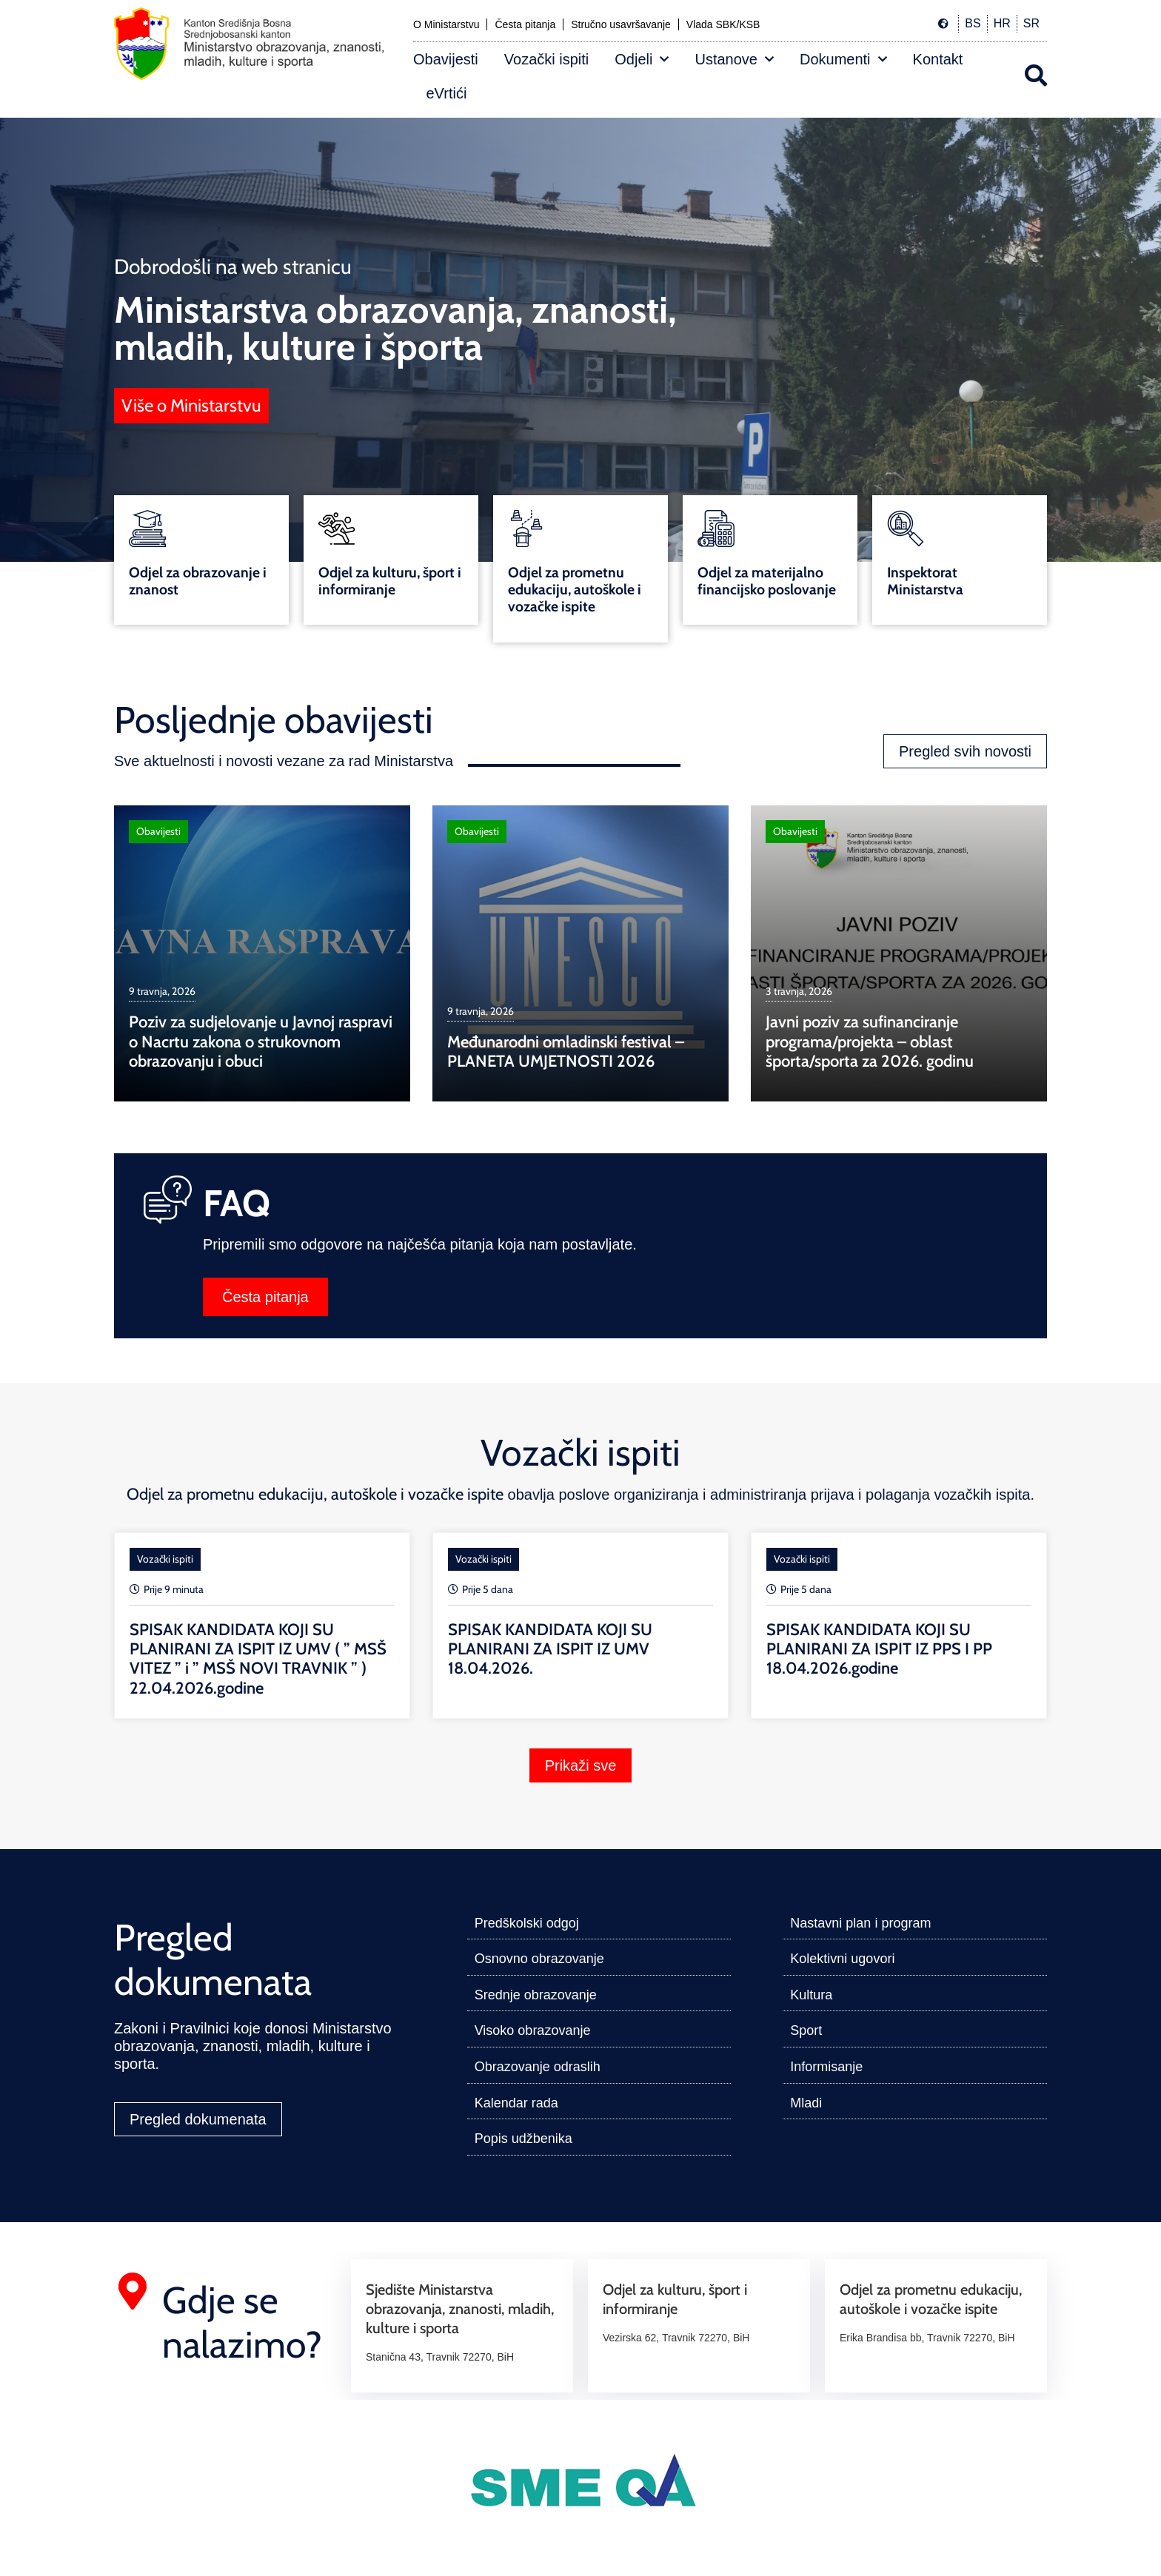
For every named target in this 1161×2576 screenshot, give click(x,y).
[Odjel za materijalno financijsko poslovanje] (716, 528)
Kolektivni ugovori (842, 1958)
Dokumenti (843, 59)
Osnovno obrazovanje (539, 1958)
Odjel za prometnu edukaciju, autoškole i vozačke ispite (574, 589)
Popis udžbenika (523, 2138)
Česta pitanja (525, 24)
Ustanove (734, 59)
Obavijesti (445, 59)
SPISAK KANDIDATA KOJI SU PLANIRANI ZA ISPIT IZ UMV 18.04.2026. (550, 1649)
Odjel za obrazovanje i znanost (198, 580)
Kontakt (938, 59)
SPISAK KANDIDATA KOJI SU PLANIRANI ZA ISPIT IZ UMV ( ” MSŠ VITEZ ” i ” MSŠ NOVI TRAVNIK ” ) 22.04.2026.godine (258, 1659)
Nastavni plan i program (860, 1923)
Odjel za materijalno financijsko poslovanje (766, 580)
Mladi (806, 2103)
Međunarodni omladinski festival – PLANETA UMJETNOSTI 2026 (565, 1051)
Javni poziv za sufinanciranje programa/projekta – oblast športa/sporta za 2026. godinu (870, 1041)
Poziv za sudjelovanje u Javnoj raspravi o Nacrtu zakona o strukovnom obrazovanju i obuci (260, 1041)
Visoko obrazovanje (533, 2030)
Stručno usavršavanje (621, 24)
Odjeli (642, 59)
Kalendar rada (516, 2103)
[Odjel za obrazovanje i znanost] (147, 528)
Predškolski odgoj (527, 1923)
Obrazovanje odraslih (537, 2066)
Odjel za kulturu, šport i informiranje (389, 580)
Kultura (811, 1995)
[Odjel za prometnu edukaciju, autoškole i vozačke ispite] (526, 528)
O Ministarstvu (446, 24)
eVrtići (446, 93)
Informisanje (826, 2066)
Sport (806, 2030)
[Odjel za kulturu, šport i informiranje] (336, 528)
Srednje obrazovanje (536, 1995)
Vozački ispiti (546, 59)
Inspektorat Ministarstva (925, 580)
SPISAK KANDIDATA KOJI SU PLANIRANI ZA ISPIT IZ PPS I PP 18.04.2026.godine (879, 1649)
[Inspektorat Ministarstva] (905, 528)
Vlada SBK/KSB (723, 24)
